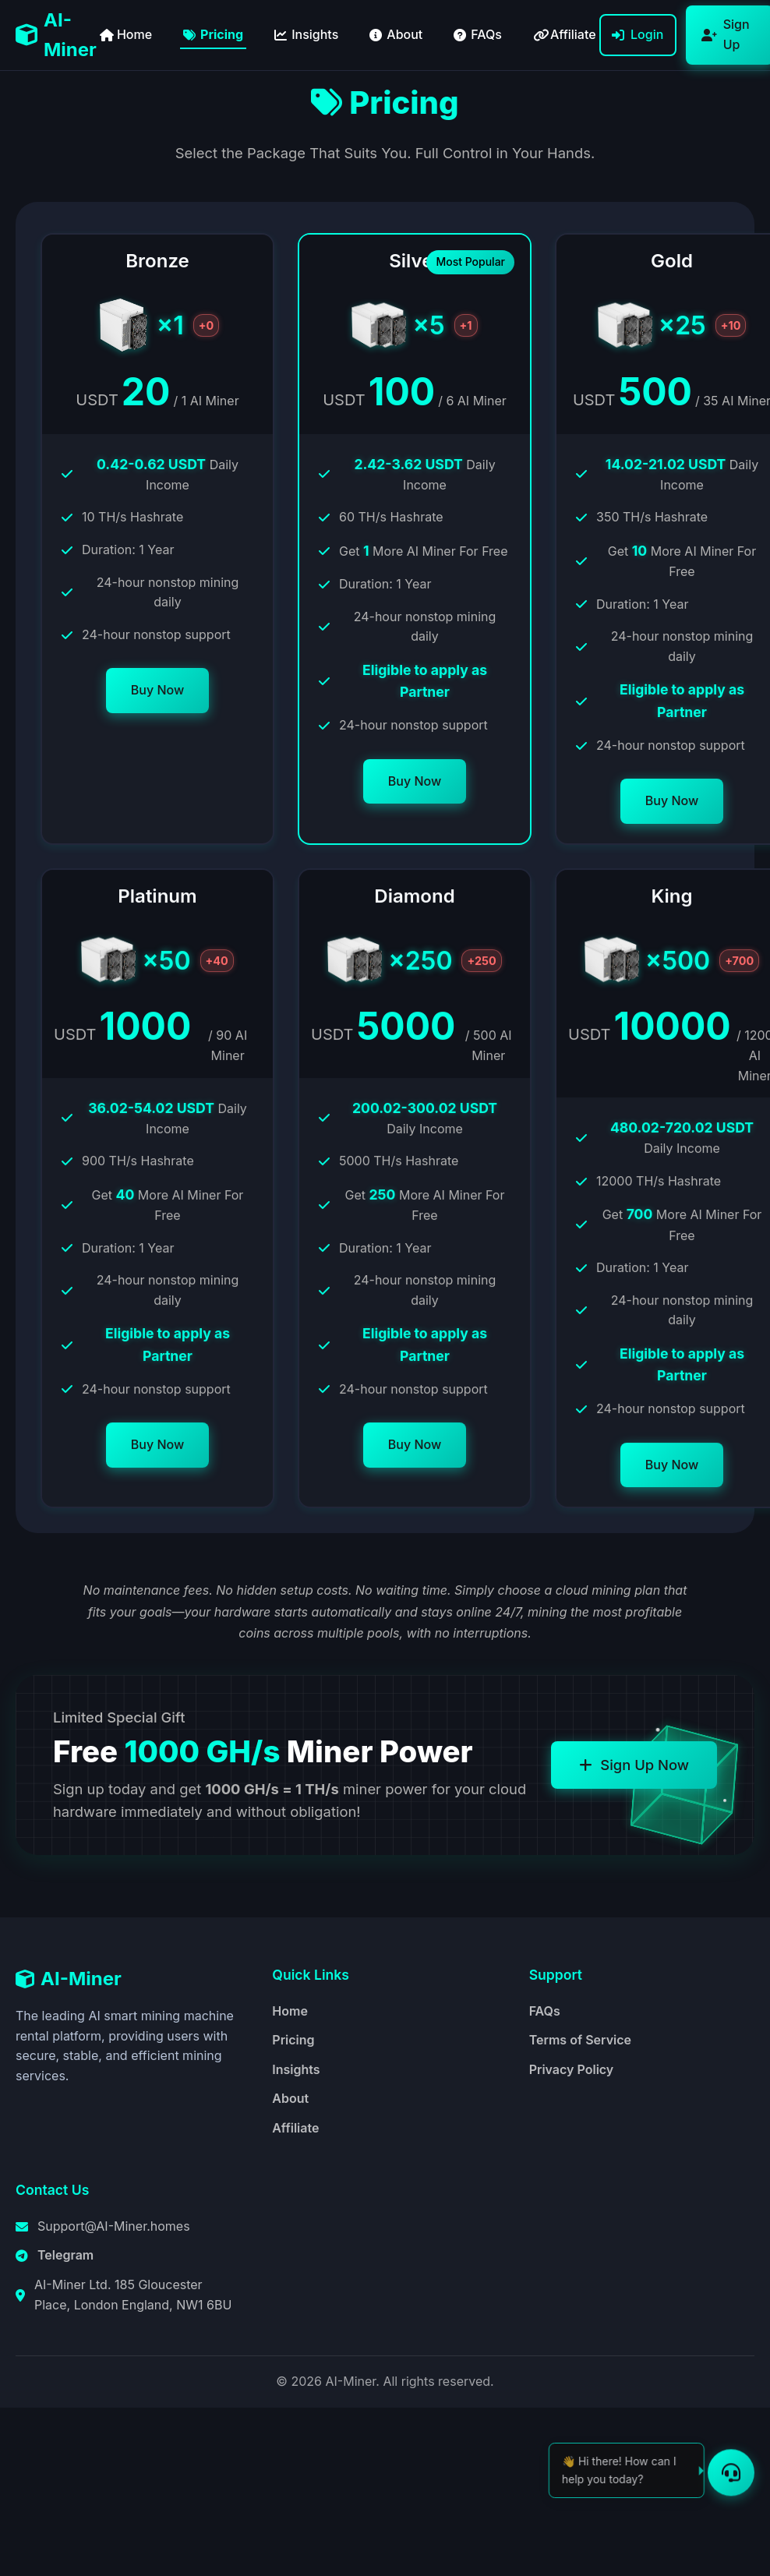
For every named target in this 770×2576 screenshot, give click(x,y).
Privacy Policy (571, 2069)
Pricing (293, 2040)
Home (290, 2011)
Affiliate (295, 2128)
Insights (296, 2069)
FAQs (544, 2011)
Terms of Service (580, 2040)
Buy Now (157, 690)
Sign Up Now (634, 1764)
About (290, 2098)
